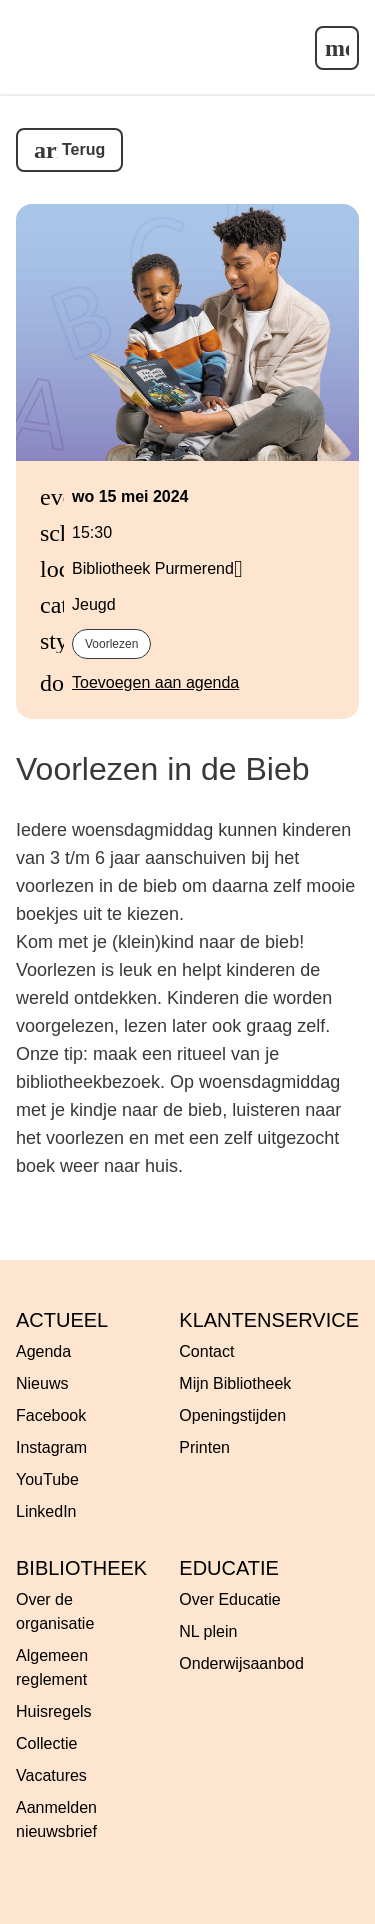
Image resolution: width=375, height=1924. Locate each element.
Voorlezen (111, 644)
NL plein (208, 1631)
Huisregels (54, 1711)
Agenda (43, 1351)
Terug (83, 149)
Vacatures (51, 1775)
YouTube (47, 1479)
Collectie (46, 1743)
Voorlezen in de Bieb (163, 769)
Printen (204, 1447)
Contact (206, 1351)
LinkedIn (46, 1511)
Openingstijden (232, 1415)
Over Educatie (229, 1599)
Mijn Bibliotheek (235, 1383)
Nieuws (42, 1383)
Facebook (51, 1415)
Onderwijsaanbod (241, 1663)
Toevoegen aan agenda (155, 682)
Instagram (51, 1447)
